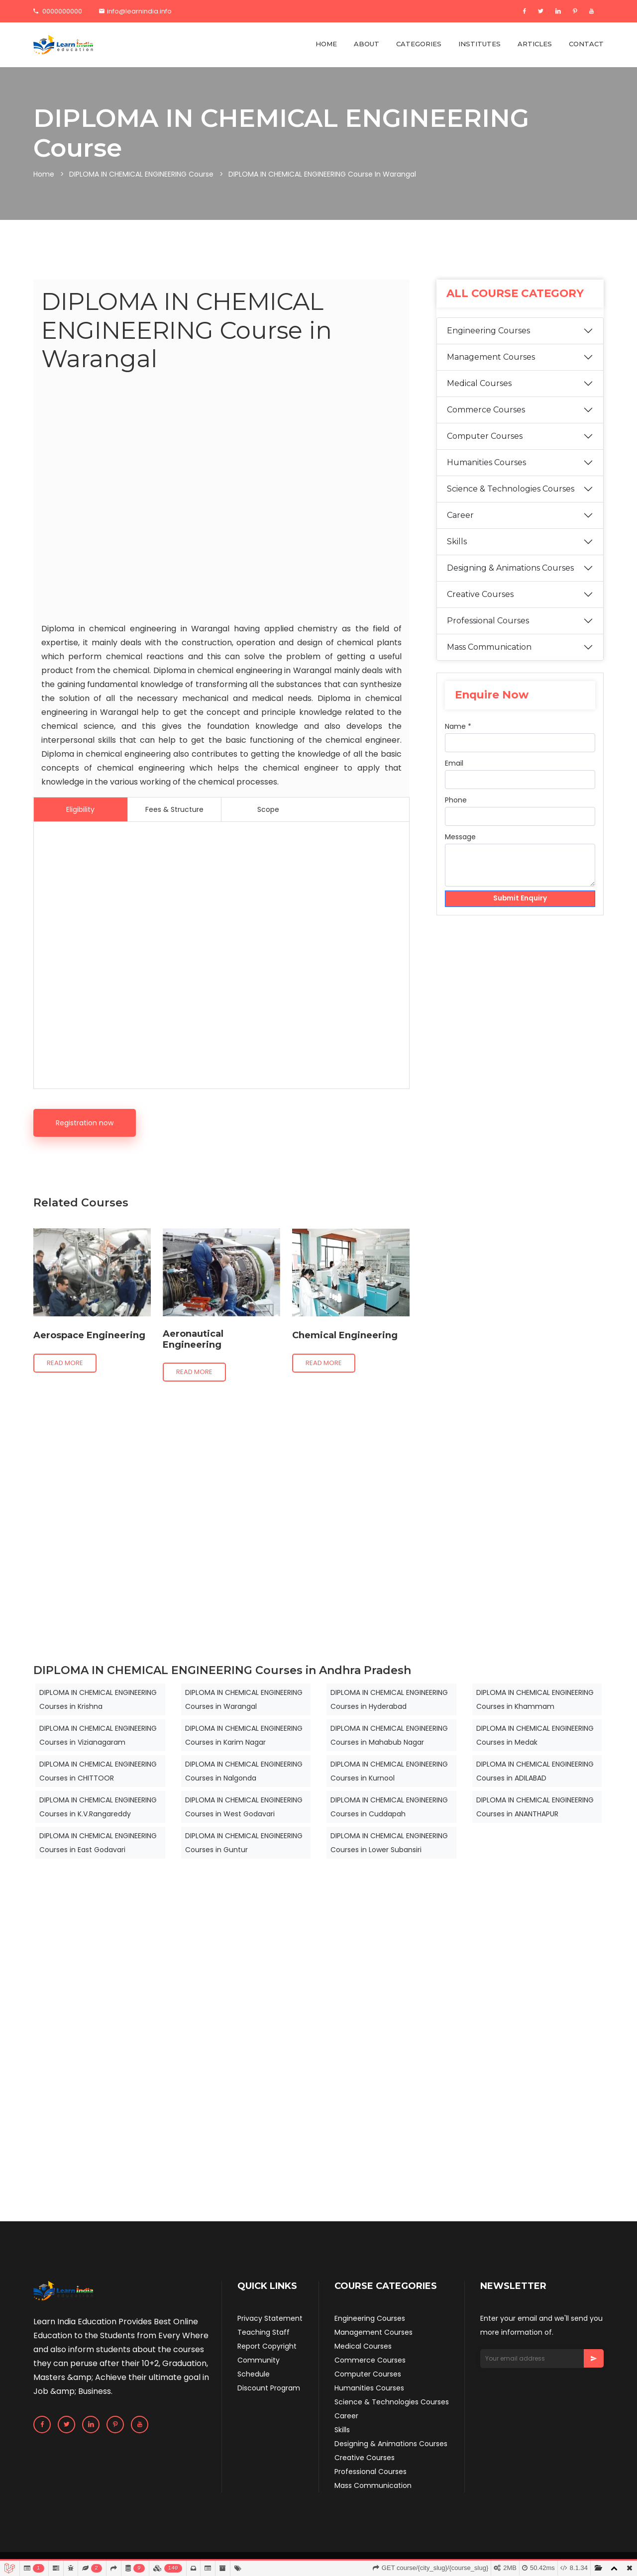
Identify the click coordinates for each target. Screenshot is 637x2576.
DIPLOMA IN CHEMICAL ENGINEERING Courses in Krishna (98, 1699)
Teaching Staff (263, 2332)
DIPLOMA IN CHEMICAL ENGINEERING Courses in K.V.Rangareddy (98, 1807)
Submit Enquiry (520, 899)
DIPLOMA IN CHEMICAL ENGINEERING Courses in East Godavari (98, 1843)
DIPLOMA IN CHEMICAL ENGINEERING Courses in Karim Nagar (244, 1735)
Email (454, 763)
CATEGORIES (418, 44)
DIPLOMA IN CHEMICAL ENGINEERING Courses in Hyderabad (389, 1699)
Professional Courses (488, 620)
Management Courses (491, 357)
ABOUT (366, 44)
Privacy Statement (270, 2318)
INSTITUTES (479, 44)
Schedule (253, 2374)
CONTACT (586, 44)
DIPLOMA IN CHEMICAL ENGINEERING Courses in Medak (535, 1735)
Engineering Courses (488, 330)
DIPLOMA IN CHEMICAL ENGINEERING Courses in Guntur (244, 1843)
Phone (456, 800)
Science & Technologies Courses (510, 489)
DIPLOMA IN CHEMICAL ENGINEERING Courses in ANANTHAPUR (535, 1807)
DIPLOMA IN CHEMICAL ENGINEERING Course (141, 174)
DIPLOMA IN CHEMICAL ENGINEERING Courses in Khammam (535, 1699)
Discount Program (268, 2388)
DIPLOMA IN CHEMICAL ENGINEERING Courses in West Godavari (244, 1807)
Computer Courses (485, 436)
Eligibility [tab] (80, 809)
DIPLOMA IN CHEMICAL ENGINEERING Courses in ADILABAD (535, 1771)
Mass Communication (489, 647)
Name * (458, 726)
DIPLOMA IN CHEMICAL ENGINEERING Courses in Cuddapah (389, 1807)
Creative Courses (480, 594)
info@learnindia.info (135, 11)
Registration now (84, 1123)
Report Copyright (267, 2346)
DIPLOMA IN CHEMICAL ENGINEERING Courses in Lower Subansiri (389, 1843)
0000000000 (57, 11)
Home (43, 174)
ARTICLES (535, 44)
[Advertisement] (221, 500)
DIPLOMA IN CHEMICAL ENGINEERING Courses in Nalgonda (244, 1771)
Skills (457, 541)
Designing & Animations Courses (510, 568)
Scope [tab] (268, 809)
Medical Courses (479, 383)
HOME (326, 44)
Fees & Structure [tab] (174, 809)
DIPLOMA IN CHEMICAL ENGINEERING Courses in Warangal (244, 1699)
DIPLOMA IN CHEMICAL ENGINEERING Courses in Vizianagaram (98, 1735)
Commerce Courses (486, 409)
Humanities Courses (486, 462)
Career (460, 515)
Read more (65, 1363)
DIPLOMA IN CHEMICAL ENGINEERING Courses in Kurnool (389, 1771)
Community (258, 2360)
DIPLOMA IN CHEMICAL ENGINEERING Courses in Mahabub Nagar (389, 1735)
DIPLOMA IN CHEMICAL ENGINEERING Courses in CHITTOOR (98, 1771)
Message (460, 837)
